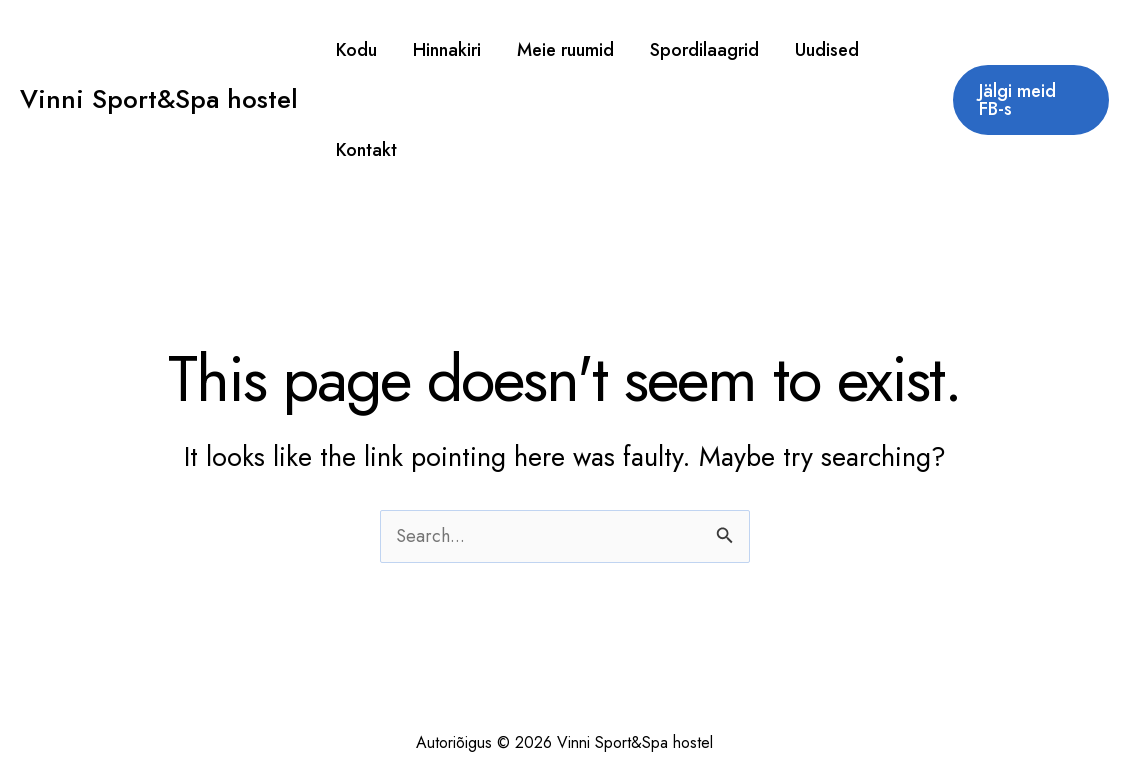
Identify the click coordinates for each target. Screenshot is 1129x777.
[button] (1031, 100)
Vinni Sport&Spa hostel (159, 99)
